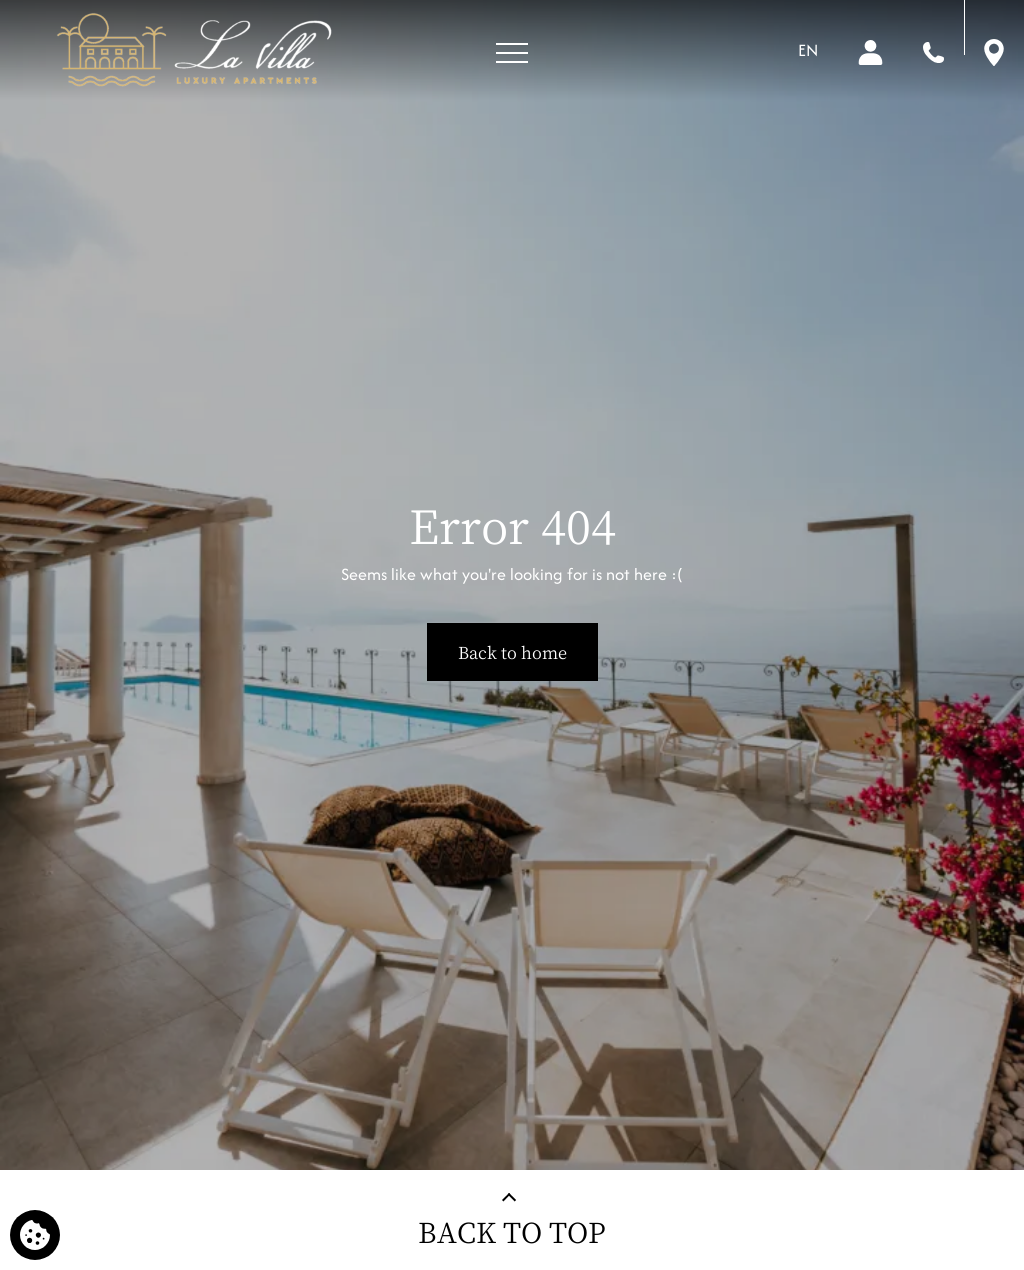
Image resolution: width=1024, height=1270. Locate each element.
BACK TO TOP (512, 1231)
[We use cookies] (35, 1235)
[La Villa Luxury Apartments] (193, 50)
